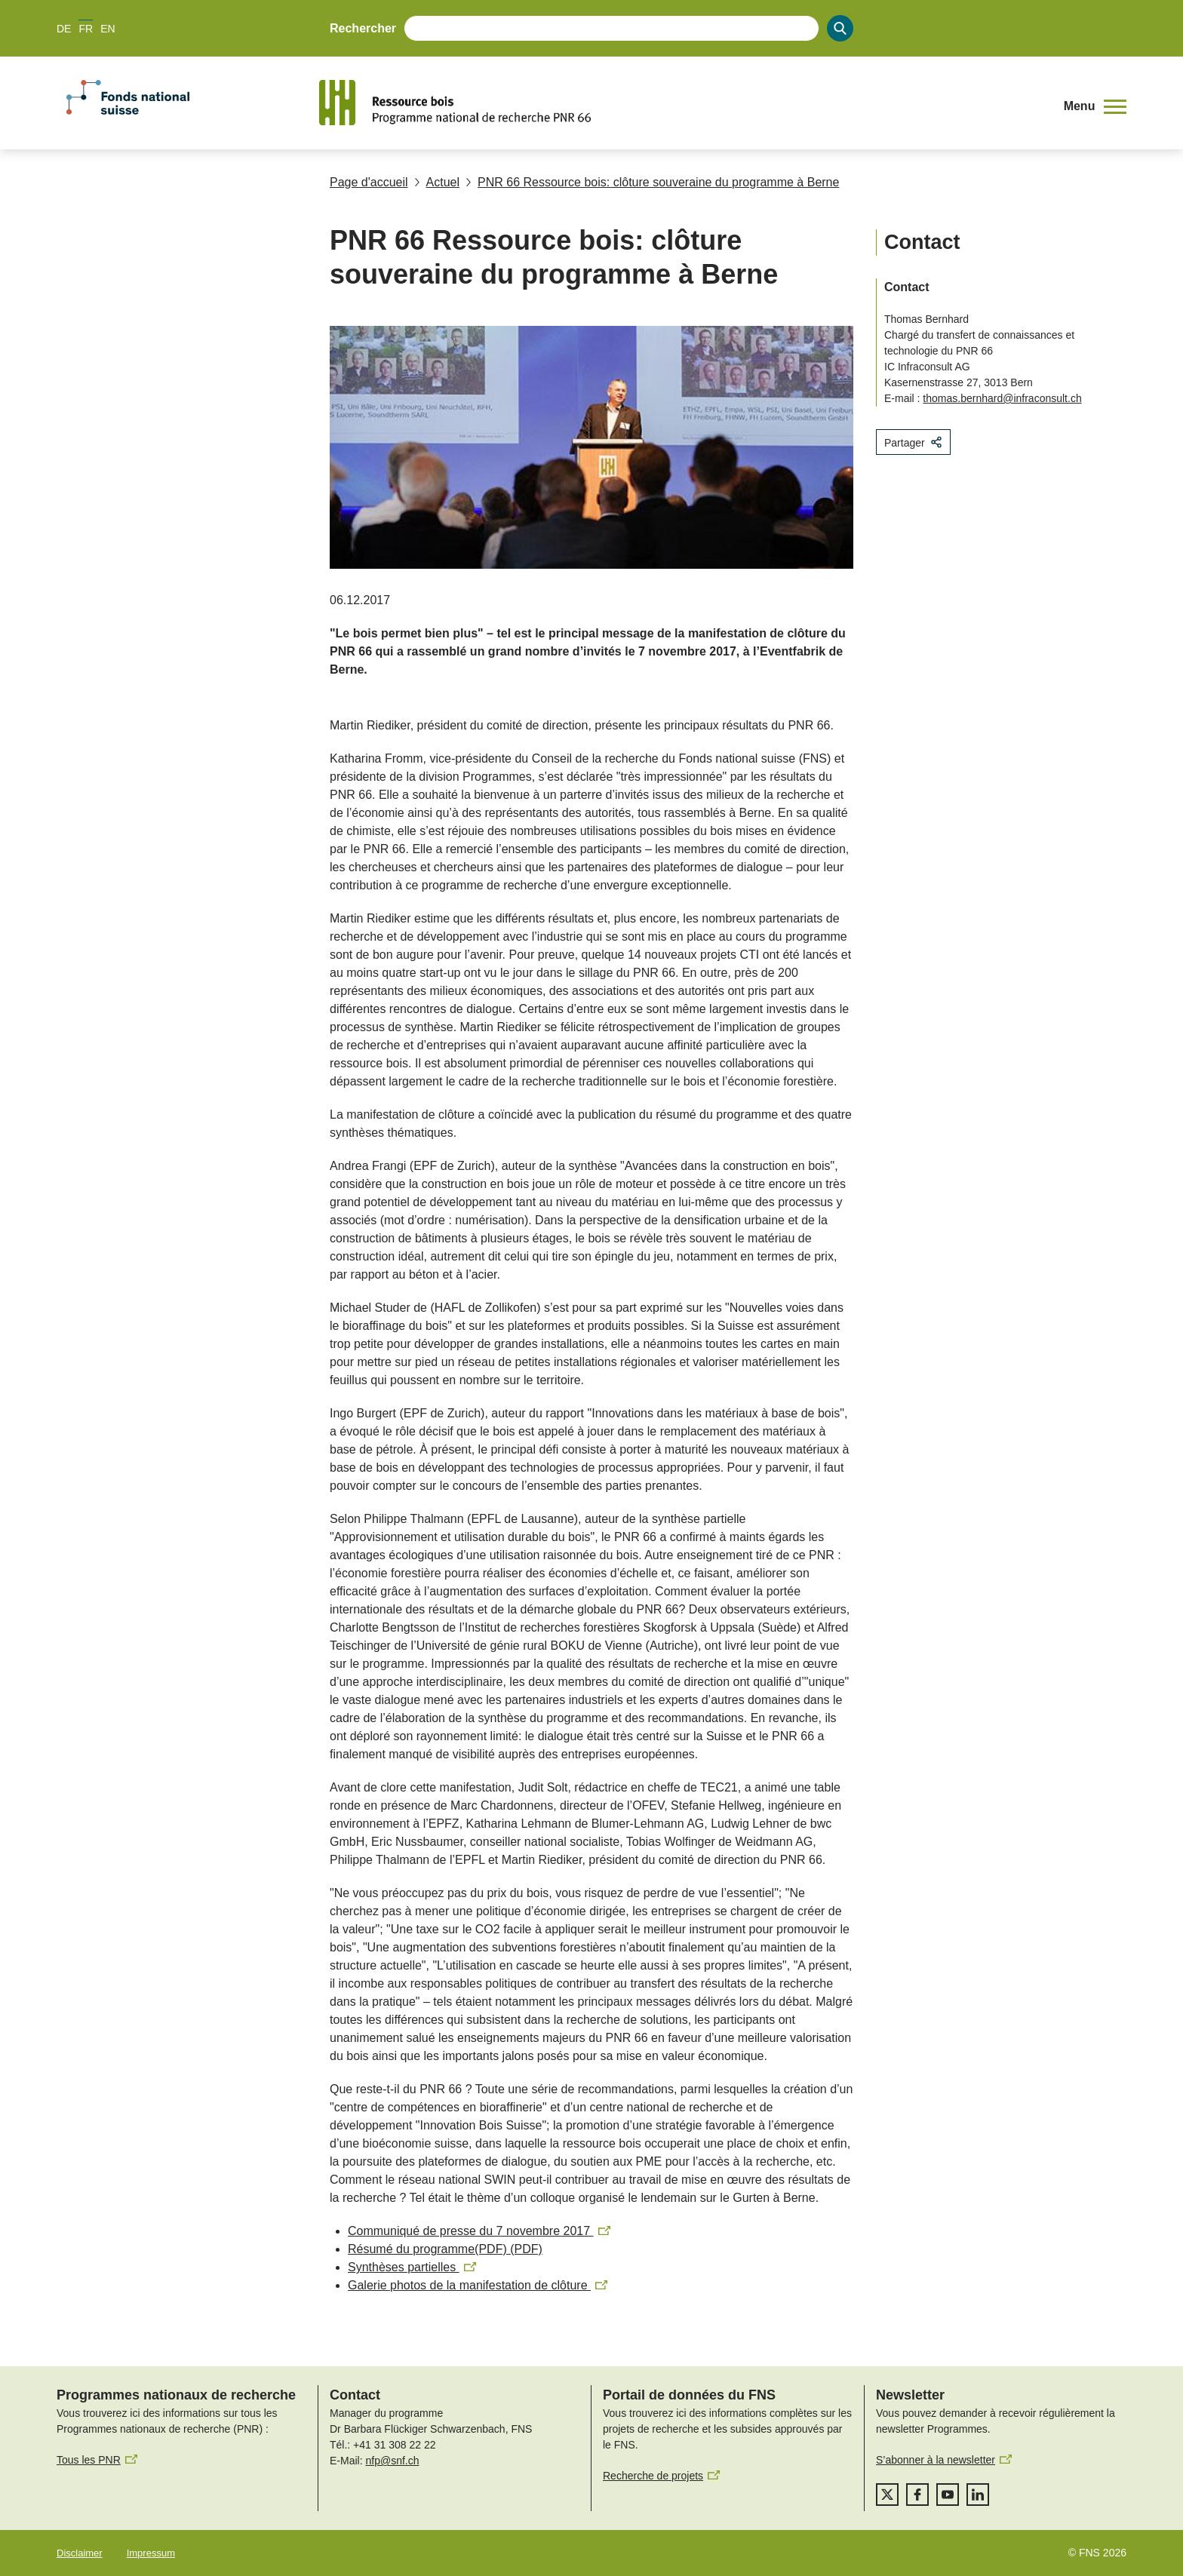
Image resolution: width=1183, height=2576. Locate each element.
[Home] (685, 103)
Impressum (151, 2553)
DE (64, 29)
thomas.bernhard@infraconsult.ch (1002, 398)
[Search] (840, 28)
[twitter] (887, 2494)
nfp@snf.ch (392, 2461)
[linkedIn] (977, 2494)
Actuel (436, 182)
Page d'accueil (369, 182)
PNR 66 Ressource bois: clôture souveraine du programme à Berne (652, 182)
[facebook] (917, 2494)
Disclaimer (80, 2553)
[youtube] (947, 2494)
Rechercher (363, 28)
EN (107, 29)
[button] (1095, 107)
